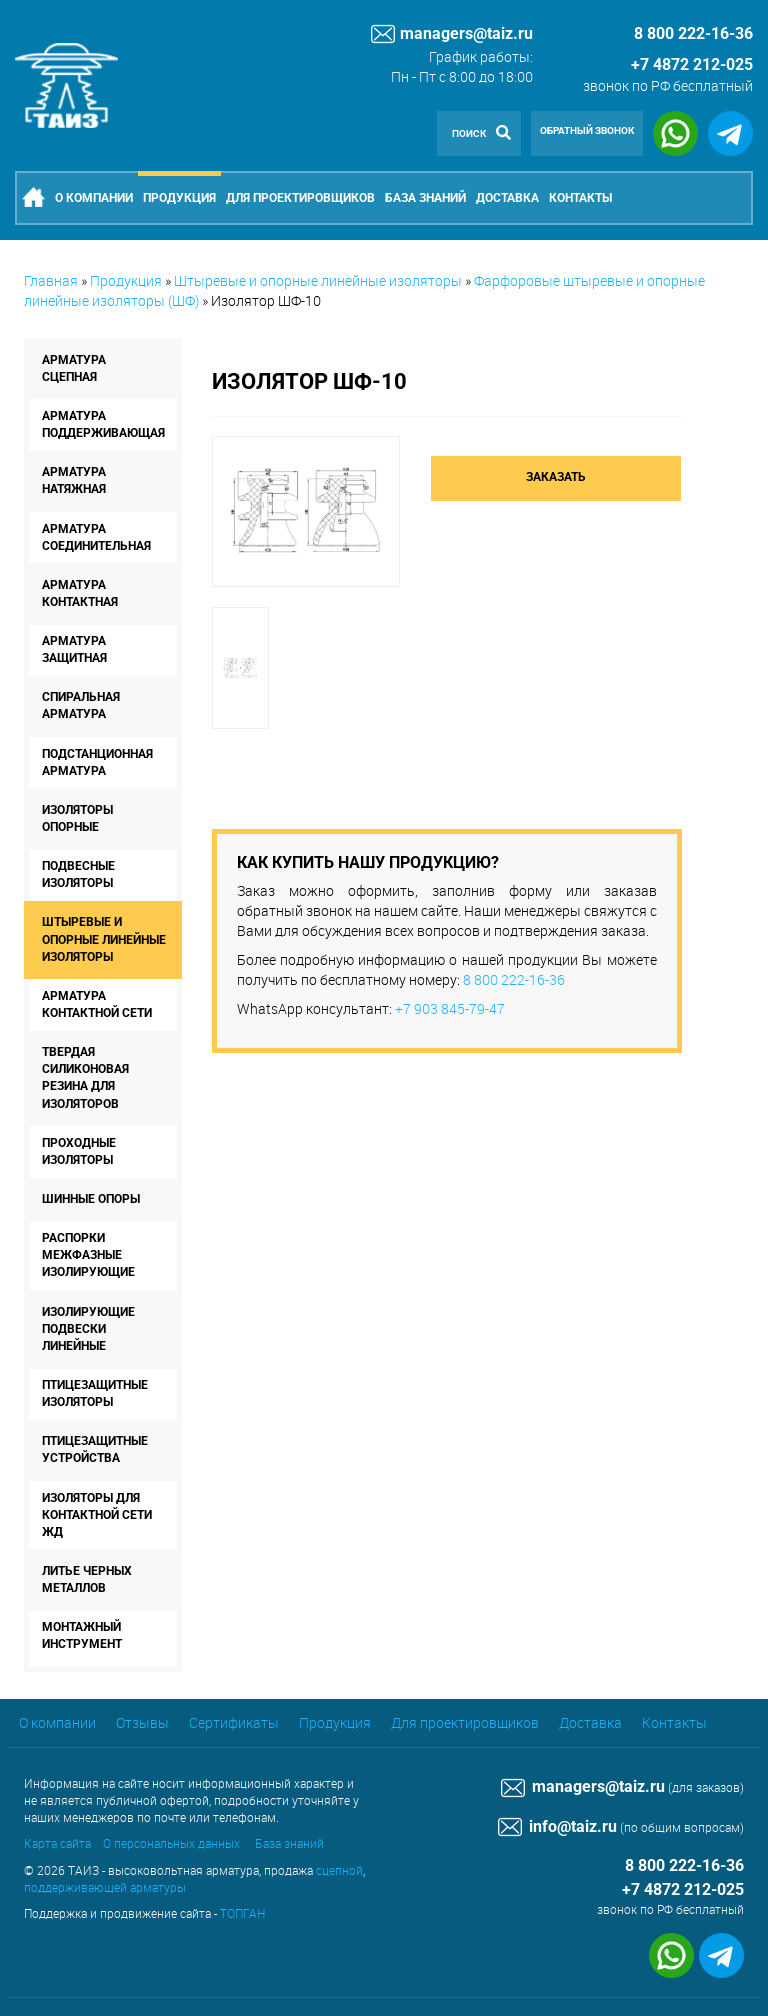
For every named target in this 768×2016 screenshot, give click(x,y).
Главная (51, 280)
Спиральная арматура (81, 705)
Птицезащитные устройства (95, 1449)
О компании (94, 198)
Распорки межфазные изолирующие (88, 1255)
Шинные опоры (91, 1199)
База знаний (425, 198)
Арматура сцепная (74, 368)
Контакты (580, 198)
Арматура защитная (74, 649)
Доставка (507, 198)
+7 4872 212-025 (692, 64)
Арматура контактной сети (97, 1004)
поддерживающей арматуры (105, 1887)
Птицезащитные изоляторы (95, 1393)
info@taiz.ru (557, 1826)
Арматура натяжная (74, 480)
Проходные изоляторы (79, 1151)
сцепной (339, 1870)
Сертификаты (234, 1722)
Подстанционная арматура (97, 762)
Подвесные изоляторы (78, 874)
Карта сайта (57, 1843)
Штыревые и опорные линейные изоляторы (318, 280)
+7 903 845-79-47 (450, 1008)
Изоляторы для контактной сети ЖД (97, 1515)
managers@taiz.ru (452, 34)
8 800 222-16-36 (514, 979)
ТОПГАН (242, 1913)
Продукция (179, 198)
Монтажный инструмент (82, 1635)
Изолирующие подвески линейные (88, 1329)
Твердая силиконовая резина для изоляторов (85, 1077)
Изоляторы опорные (77, 818)
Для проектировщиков (300, 198)
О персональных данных (171, 1843)
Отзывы (142, 1722)
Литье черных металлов (87, 1579)
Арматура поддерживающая (103, 424)
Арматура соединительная (96, 537)
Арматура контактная (80, 593)
